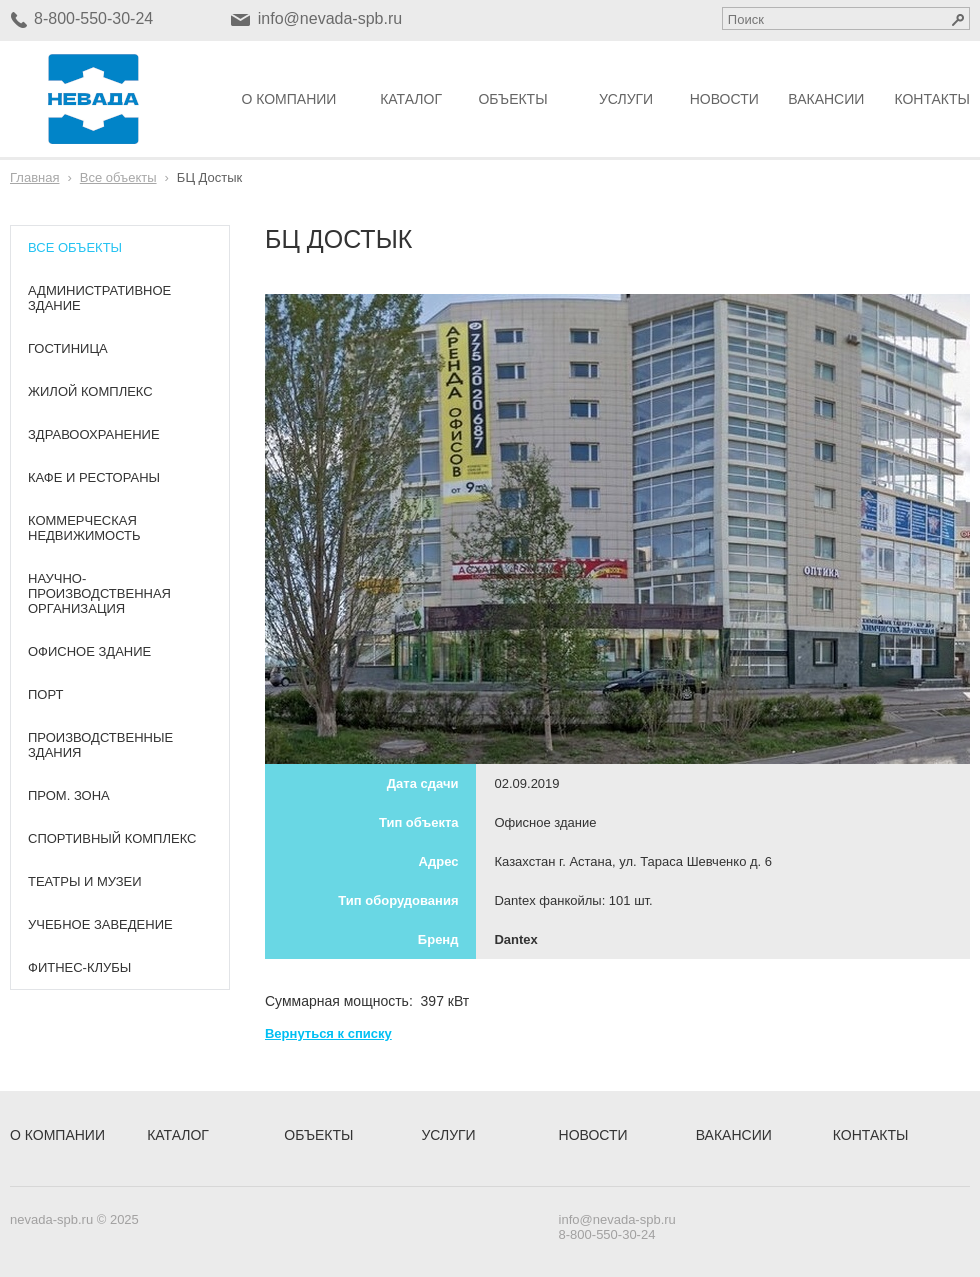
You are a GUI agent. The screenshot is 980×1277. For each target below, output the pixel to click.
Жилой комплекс (90, 391)
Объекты (512, 99)
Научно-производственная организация (99, 593)
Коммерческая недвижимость (84, 528)
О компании (288, 99)
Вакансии (826, 99)
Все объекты (118, 177)
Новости (724, 99)
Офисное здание (89, 651)
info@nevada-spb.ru (330, 18)
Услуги (626, 99)
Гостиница (68, 348)
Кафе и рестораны (94, 477)
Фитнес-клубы (79, 967)
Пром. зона (69, 795)
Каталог (411, 99)
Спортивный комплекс (112, 838)
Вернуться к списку (328, 1033)
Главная (34, 177)
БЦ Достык (209, 177)
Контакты (932, 99)
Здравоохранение (94, 434)
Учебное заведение (100, 924)
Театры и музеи (85, 881)
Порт (45, 694)
